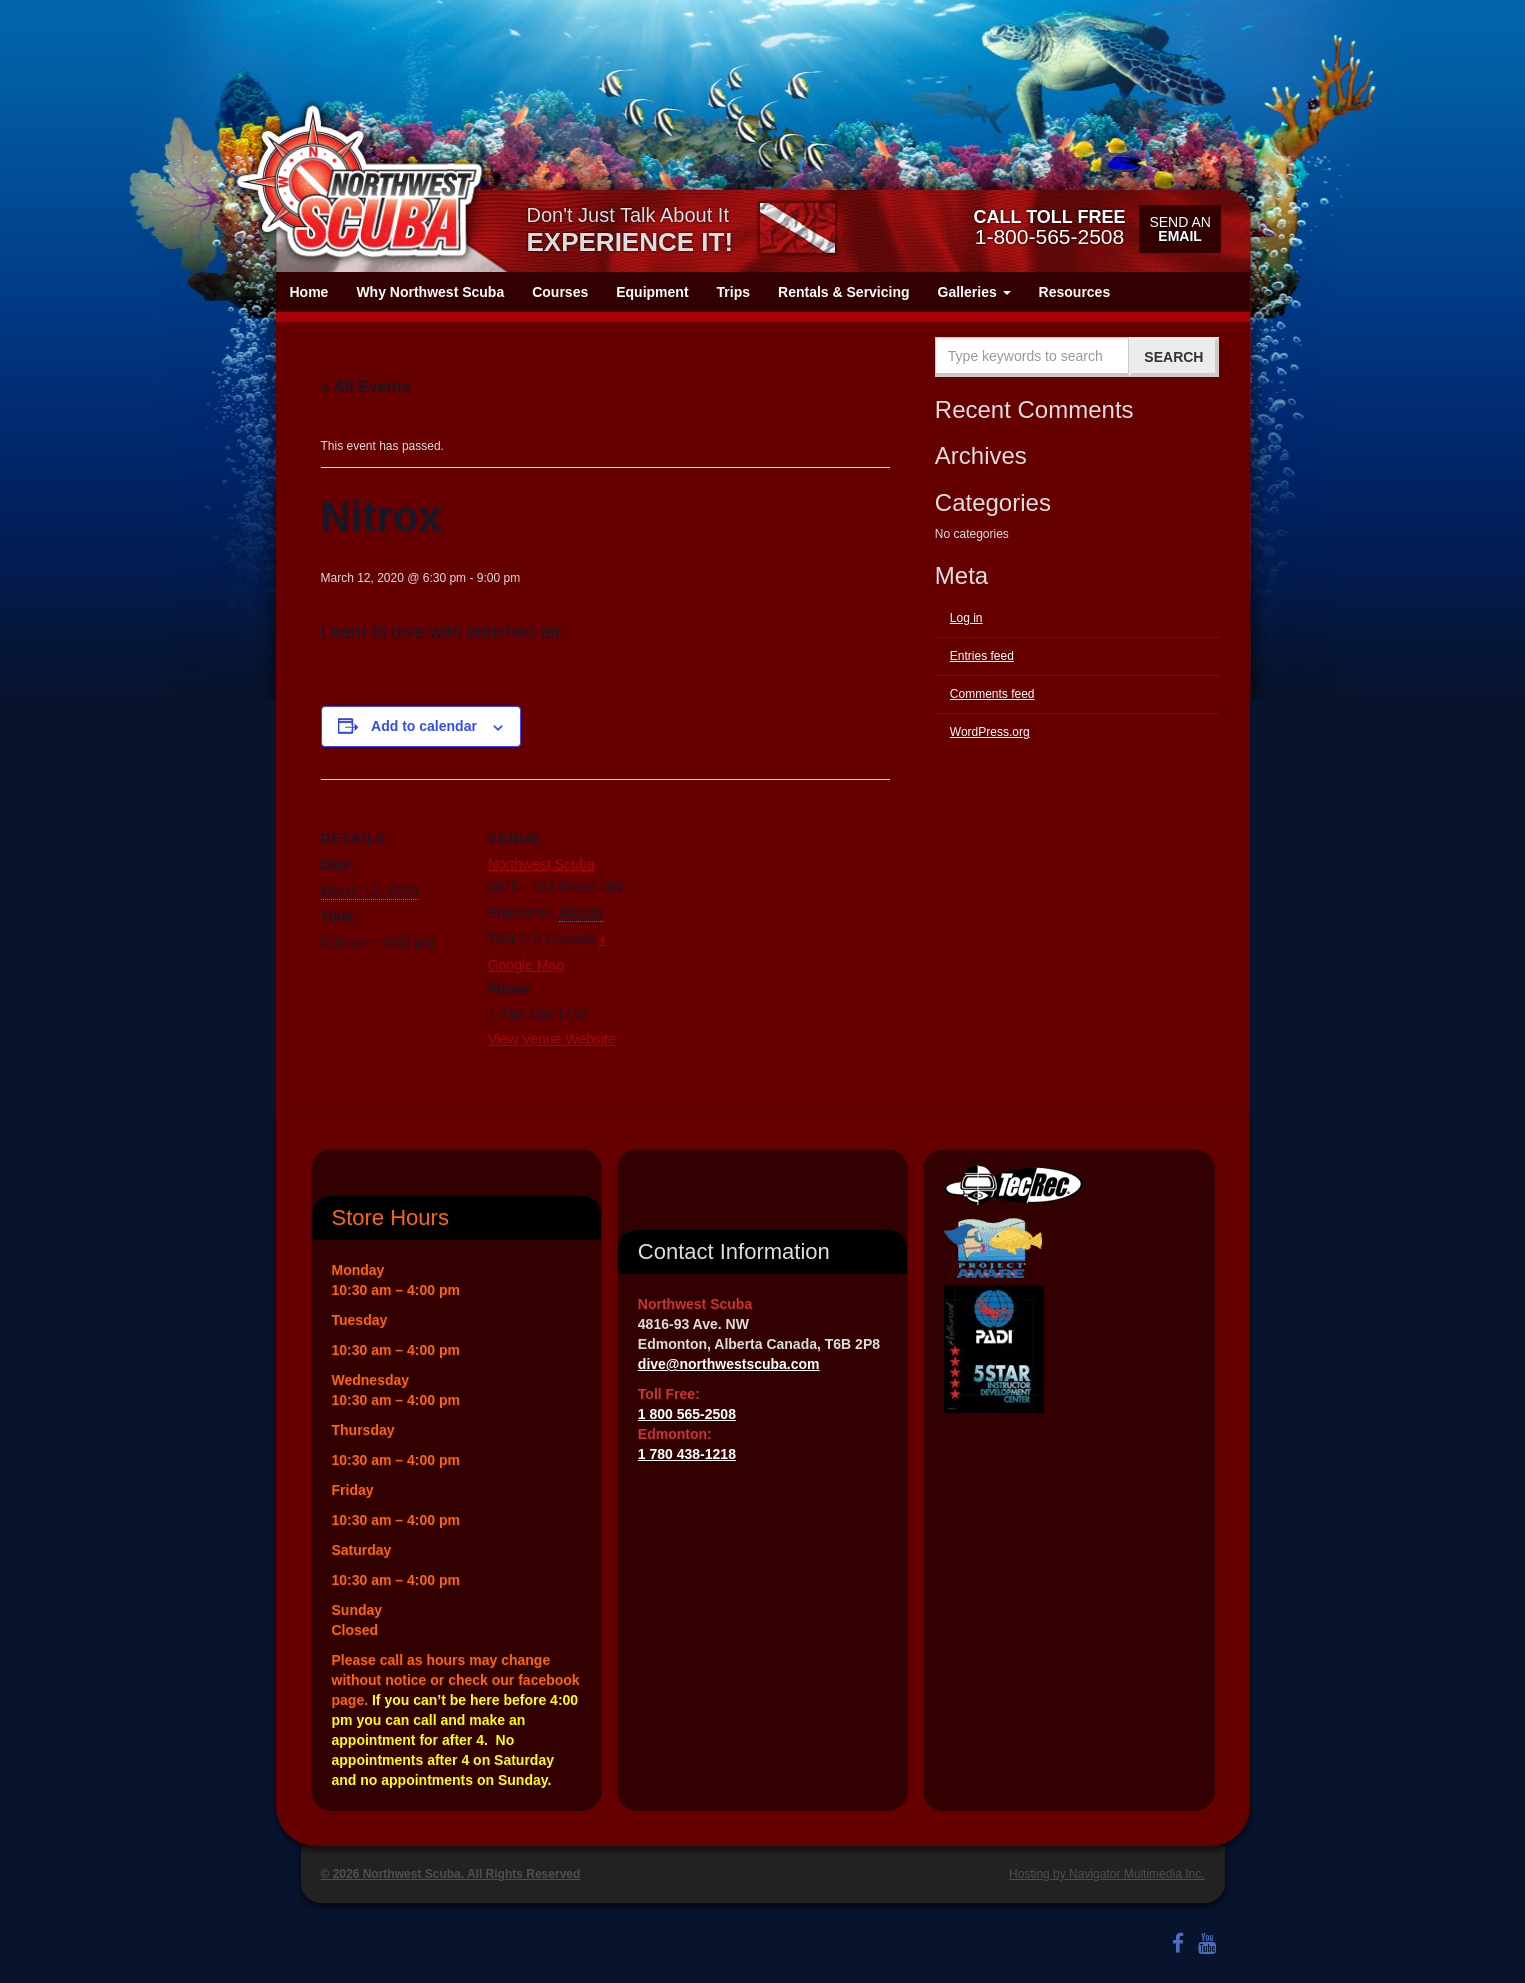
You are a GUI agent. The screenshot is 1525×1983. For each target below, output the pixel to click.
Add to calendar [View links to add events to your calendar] (424, 726)
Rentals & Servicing (844, 292)
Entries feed (982, 656)
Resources (1075, 292)
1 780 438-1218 (687, 1454)
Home (309, 292)
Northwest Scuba (541, 864)
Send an (1179, 229)
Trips (733, 292)
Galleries (974, 292)
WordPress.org (990, 732)
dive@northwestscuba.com (729, 1364)
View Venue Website (552, 1039)
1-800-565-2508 (1049, 227)
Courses (560, 292)
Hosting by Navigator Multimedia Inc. (1106, 1874)
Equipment (652, 292)
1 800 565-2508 (687, 1414)
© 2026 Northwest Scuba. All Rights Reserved (451, 1874)
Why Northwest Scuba (430, 292)
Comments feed (992, 694)
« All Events (366, 386)
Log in (966, 618)
